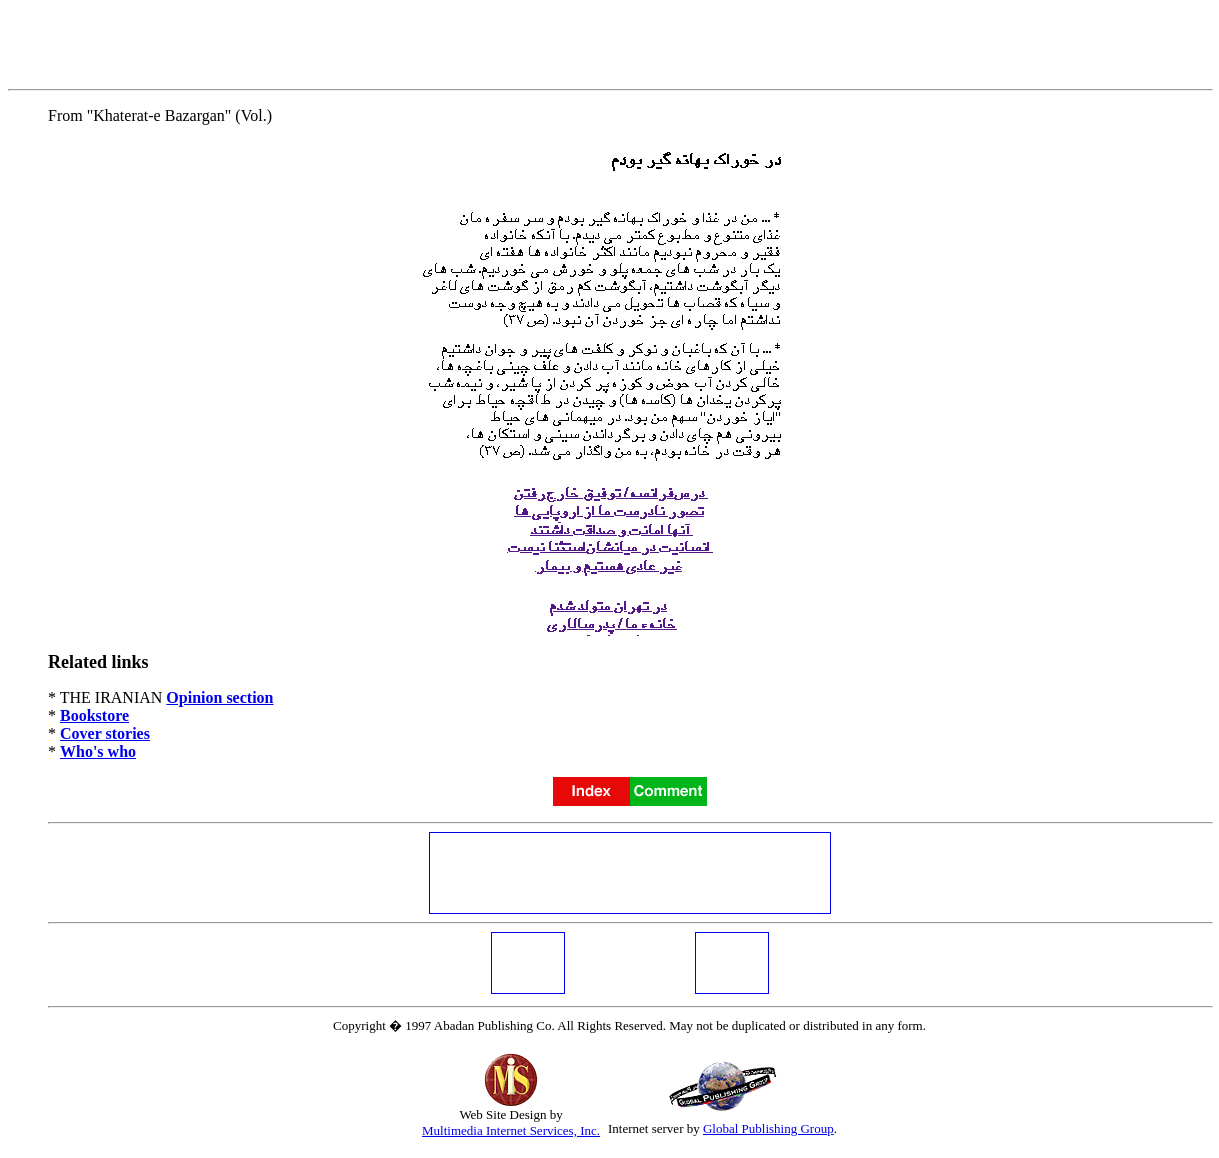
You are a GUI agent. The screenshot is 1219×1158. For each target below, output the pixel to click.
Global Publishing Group (768, 1128)
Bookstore (94, 715)
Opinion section (219, 697)
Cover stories (105, 733)
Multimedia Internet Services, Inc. (511, 1130)
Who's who (98, 751)
